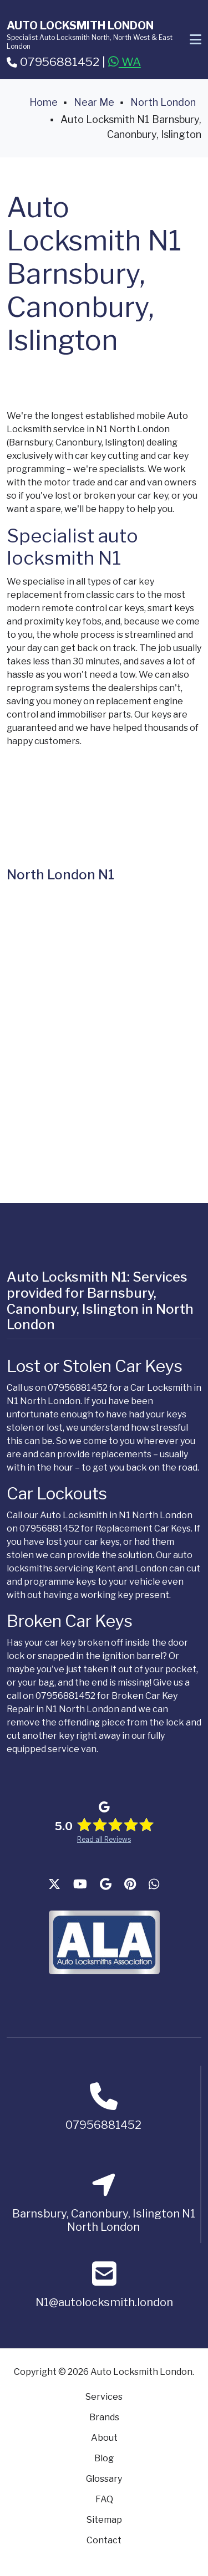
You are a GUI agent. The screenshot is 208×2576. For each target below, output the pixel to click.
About (104, 2437)
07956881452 (53, 62)
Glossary (104, 2478)
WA (124, 62)
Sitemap (104, 2519)
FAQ (104, 2499)
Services (104, 2396)
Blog (104, 2458)
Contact (104, 2540)
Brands (104, 2417)
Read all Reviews (104, 1839)
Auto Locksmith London (80, 25)
